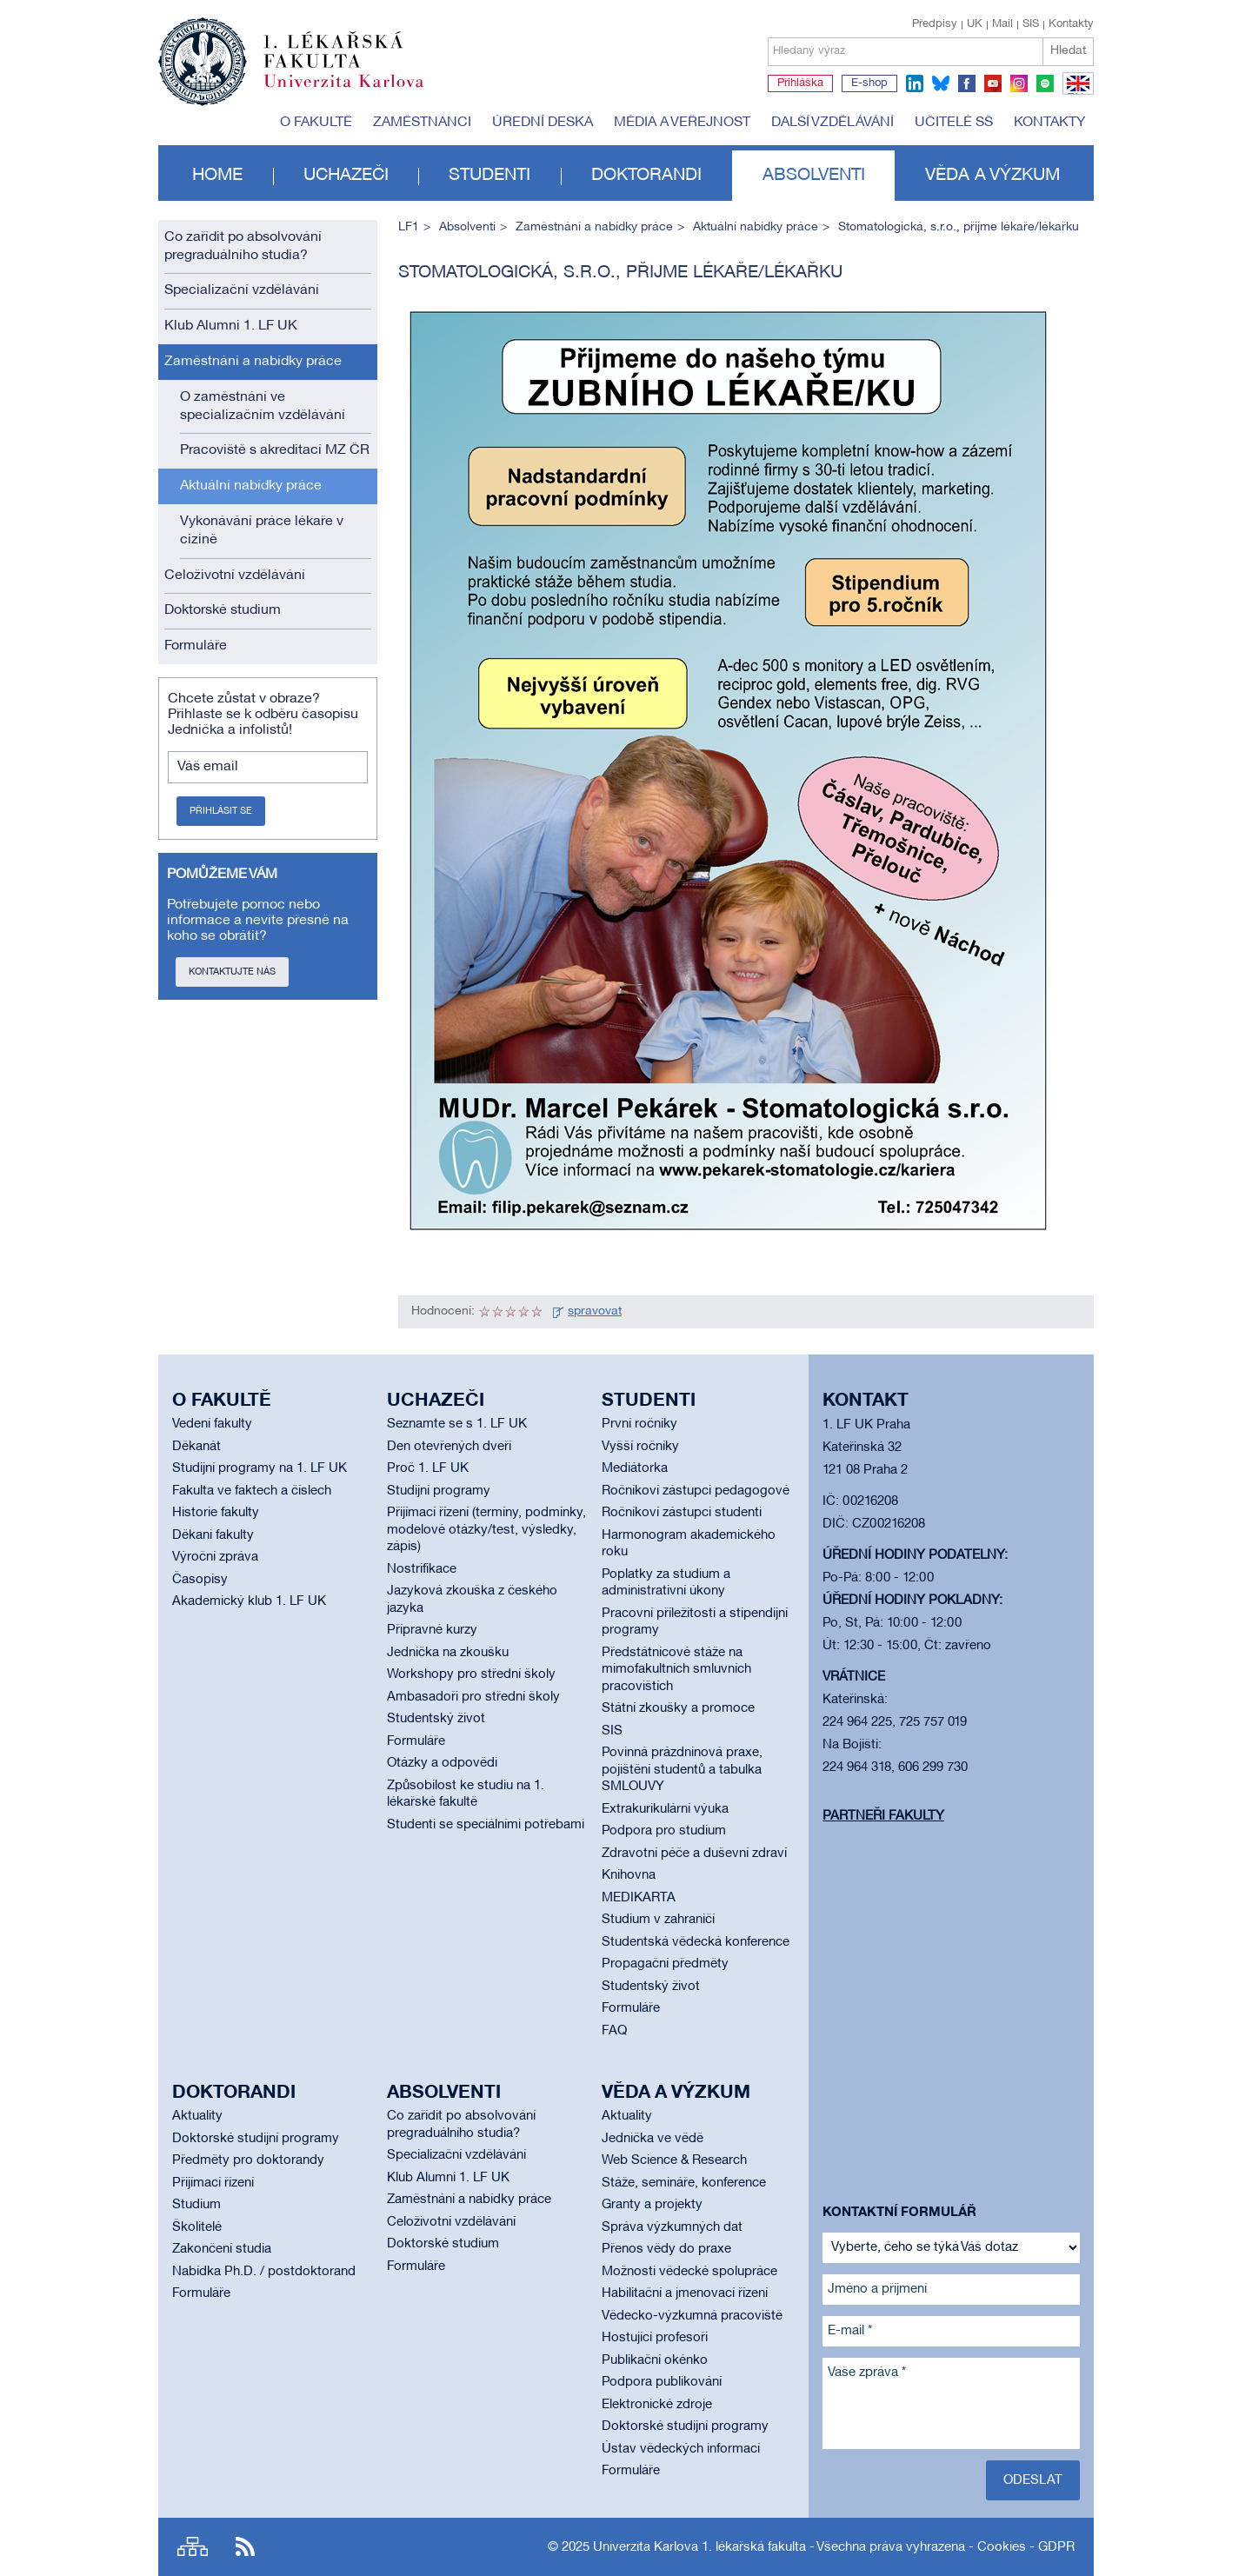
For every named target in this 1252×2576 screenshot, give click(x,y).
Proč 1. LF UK (428, 1468)
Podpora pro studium (664, 1831)
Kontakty (1071, 24)
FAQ (614, 2031)
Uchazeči (346, 175)
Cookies (1001, 2547)
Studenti (489, 175)
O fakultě (316, 122)
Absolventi (814, 175)
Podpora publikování (662, 2382)
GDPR (1056, 2547)
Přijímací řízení (213, 2183)
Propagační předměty (665, 1964)
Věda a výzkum (992, 175)
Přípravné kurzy (432, 1630)
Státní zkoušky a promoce (678, 1708)
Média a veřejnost (682, 122)
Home (217, 175)
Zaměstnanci (422, 122)
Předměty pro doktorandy (248, 2160)
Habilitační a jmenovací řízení (685, 2293)
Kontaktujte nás (232, 972)
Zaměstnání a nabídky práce (253, 362)
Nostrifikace (421, 1569)
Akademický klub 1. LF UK (249, 1601)
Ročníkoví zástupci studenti (682, 1513)
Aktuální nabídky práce (251, 486)
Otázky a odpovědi (442, 1763)
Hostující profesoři (655, 2338)
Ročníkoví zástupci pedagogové (695, 1491)
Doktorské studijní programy (255, 2139)
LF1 (408, 227)
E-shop (869, 83)
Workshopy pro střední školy (471, 1674)
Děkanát (196, 1447)
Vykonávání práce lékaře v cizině (261, 531)
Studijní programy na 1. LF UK (259, 1468)
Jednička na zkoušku (448, 1653)
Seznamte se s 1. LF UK (457, 1424)
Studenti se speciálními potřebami (485, 1825)
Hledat (1068, 51)
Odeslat (1032, 2480)
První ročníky (639, 1424)
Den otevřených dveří (449, 1447)
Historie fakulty (215, 1513)
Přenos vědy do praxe (666, 2249)
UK (974, 24)
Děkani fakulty (213, 1535)
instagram (1019, 83)
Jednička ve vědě (652, 2139)
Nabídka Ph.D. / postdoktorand (264, 2272)
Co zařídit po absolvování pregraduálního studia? (243, 246)
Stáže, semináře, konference (684, 2183)
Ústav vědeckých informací (681, 2449)
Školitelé (197, 2227)
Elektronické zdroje (657, 2405)
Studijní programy (438, 1491)
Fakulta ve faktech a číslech (251, 1491)
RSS (245, 2547)
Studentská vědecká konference (695, 1942)
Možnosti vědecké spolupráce (689, 2272)
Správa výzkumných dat (672, 2227)
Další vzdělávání (832, 122)
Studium (196, 2205)
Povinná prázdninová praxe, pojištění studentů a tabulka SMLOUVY (682, 1770)
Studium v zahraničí (658, 1920)
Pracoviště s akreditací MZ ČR (275, 450)
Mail (1002, 24)
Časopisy (200, 1580)
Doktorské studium (222, 610)
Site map (192, 2547)
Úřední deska (542, 122)
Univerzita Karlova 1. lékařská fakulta (699, 2547)
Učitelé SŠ (954, 122)
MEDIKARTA (639, 1898)
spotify (1045, 83)
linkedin (914, 83)
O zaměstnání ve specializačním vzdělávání (262, 406)
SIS (1030, 24)
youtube (993, 83)
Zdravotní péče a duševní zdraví (694, 1853)
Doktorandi (646, 175)
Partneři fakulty (883, 1816)
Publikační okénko (655, 2360)
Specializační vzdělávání (241, 290)
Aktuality (197, 2116)
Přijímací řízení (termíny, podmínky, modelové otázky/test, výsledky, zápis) (486, 1530)
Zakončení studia (221, 2249)
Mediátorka (635, 1468)
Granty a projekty (652, 2205)
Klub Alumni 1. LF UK (230, 326)
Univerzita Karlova (357, 91)
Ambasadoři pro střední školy (473, 1697)
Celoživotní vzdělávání (234, 575)
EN (1075, 94)
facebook (967, 83)
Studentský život (436, 1719)
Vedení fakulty (212, 1424)
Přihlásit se (221, 811)
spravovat (595, 1311)
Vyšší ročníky (640, 1447)
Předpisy (934, 24)
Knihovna (629, 1875)
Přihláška (800, 83)
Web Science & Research (674, 2160)
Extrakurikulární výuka (665, 1809)
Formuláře (195, 646)
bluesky (940, 83)
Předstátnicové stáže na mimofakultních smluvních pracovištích (676, 1670)
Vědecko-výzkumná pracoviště (692, 2316)
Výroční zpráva (215, 1557)
